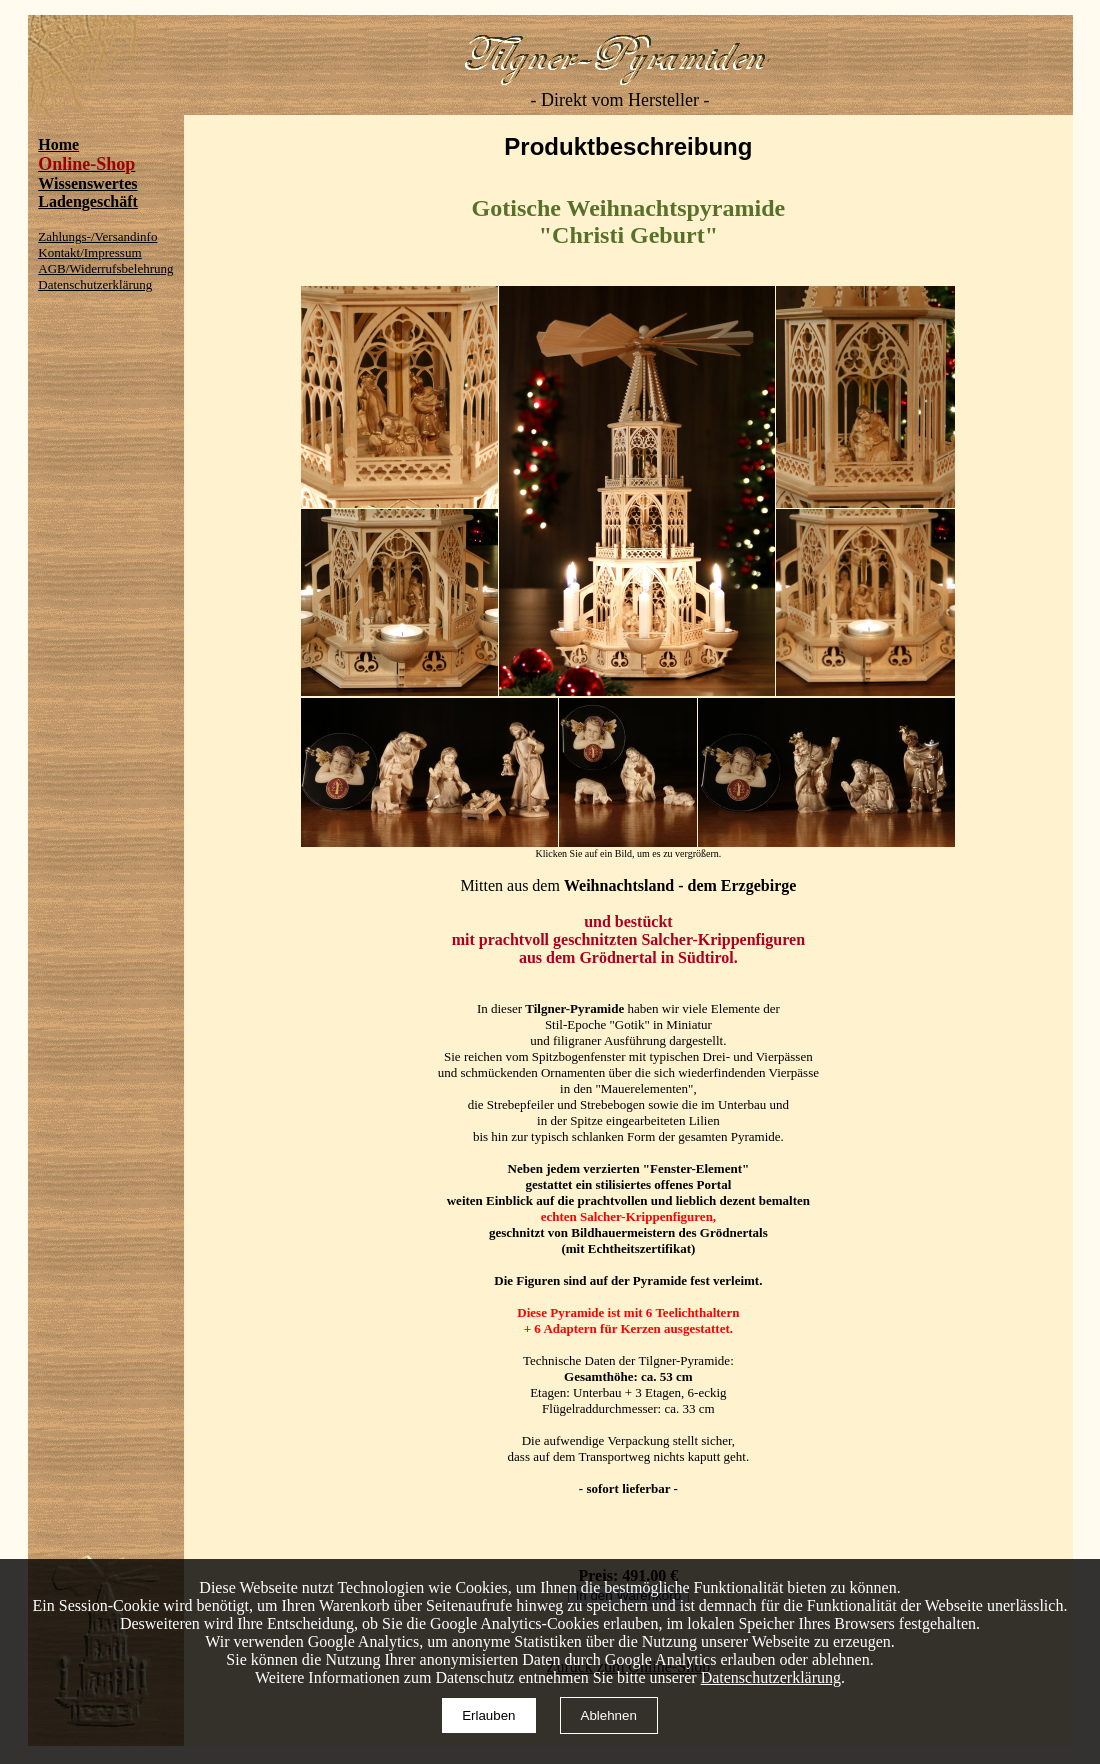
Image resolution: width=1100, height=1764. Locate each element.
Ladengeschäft (88, 201)
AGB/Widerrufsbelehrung (105, 268)
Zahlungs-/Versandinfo (97, 236)
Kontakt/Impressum (89, 252)
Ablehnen (609, 1715)
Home (58, 144)
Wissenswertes (87, 183)
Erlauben (488, 1715)
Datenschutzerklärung (95, 284)
